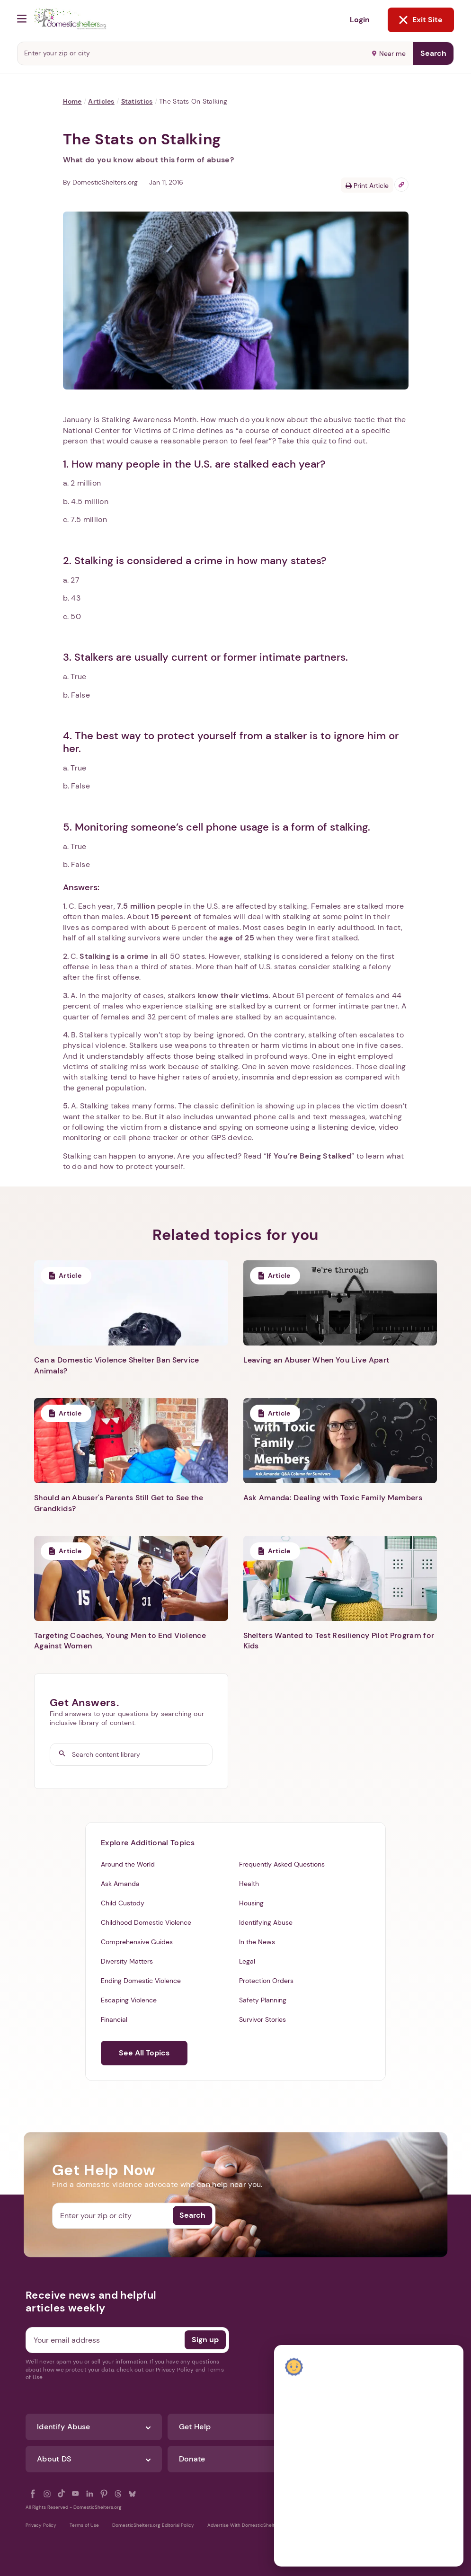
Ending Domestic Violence (141, 1980)
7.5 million (136, 906)
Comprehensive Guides (137, 1942)
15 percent (171, 916)
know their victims (233, 995)
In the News (257, 1942)
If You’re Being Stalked (309, 1156)
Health (249, 1883)
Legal (247, 1961)
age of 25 (236, 938)
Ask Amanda (120, 1883)
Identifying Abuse (266, 1922)
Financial (114, 2019)
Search (433, 53)
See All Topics (144, 2053)
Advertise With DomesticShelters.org (248, 2525)
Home (72, 101)
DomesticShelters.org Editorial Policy (153, 2525)
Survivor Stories (262, 2019)
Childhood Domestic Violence (146, 1922)
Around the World (128, 1864)
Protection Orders (266, 1980)
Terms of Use (84, 2525)
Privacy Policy (41, 2525)
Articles (101, 101)
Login (360, 20)
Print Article (367, 185)
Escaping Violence (129, 2000)
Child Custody (122, 1903)
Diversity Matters (127, 1961)
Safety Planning (262, 2000)
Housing (251, 1903)
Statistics (137, 101)
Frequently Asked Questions (282, 1864)
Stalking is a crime (114, 956)
